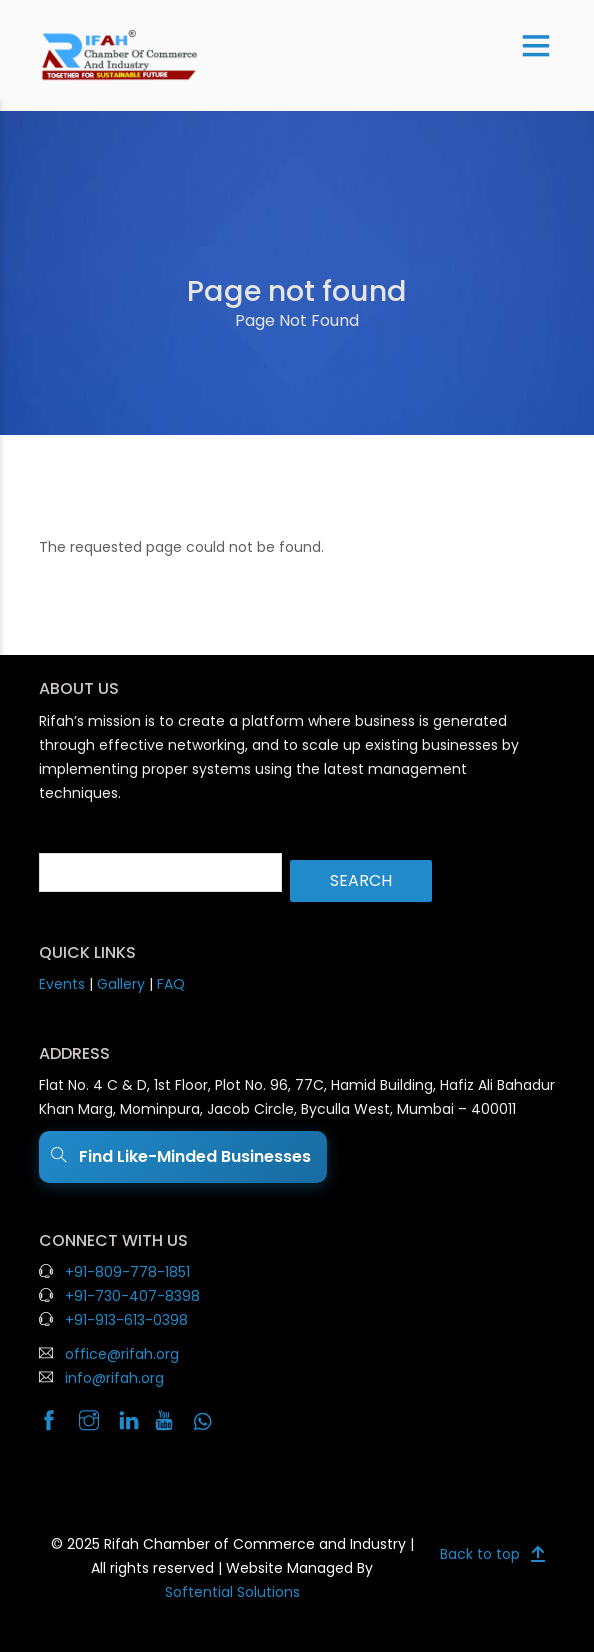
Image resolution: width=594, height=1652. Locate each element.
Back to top (480, 1554)
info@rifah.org (114, 1378)
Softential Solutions (232, 1592)
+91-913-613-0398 (126, 1320)
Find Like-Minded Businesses (183, 1157)
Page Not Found (297, 320)
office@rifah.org (122, 1354)
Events (62, 984)
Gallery (121, 984)
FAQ (171, 984)
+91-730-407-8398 (132, 1296)
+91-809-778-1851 (127, 1272)
